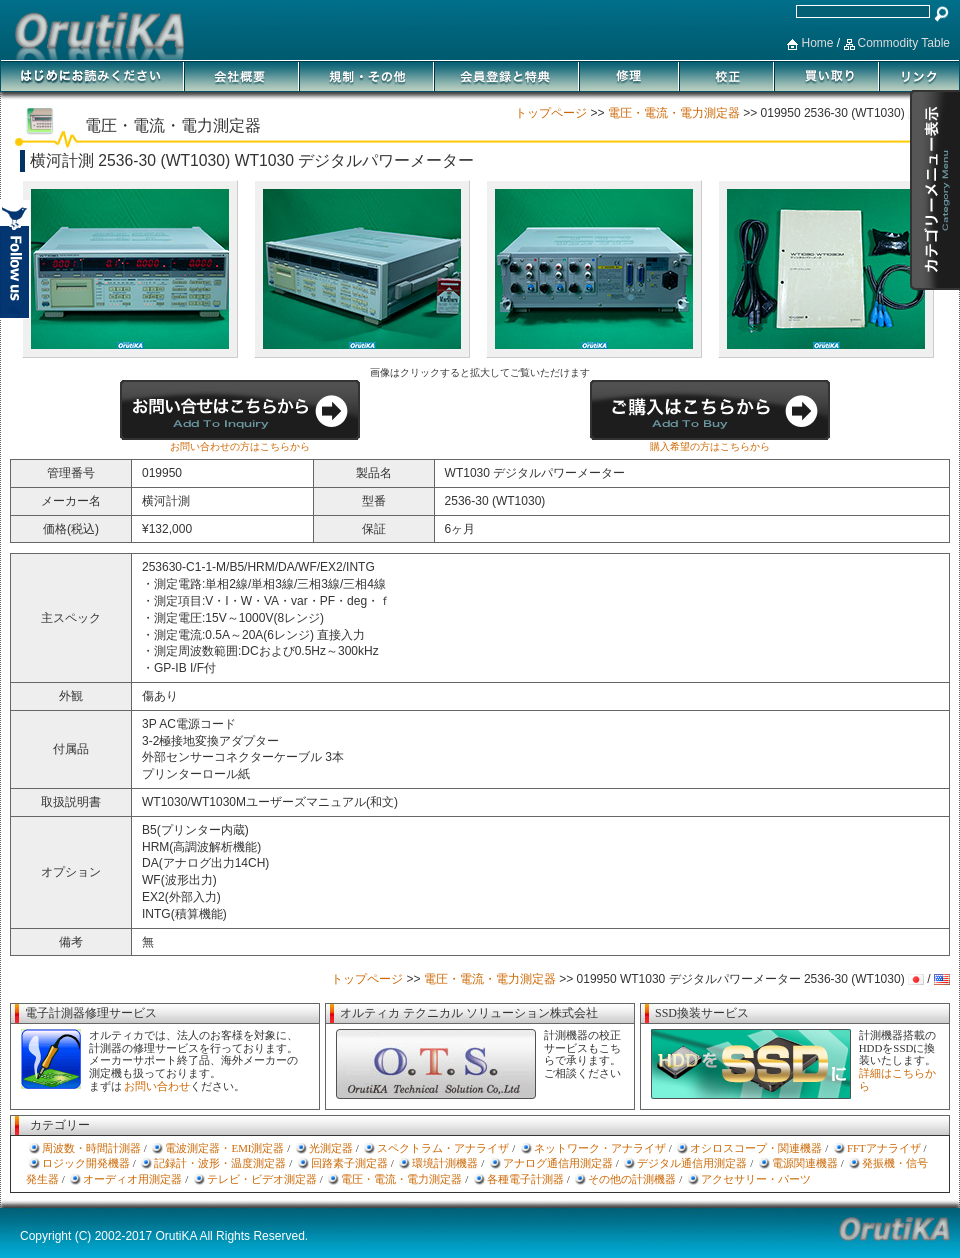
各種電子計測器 (525, 1179)
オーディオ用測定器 (132, 1179)
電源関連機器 (805, 1163)
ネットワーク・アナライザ (600, 1148)
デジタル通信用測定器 (692, 1163)
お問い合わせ (157, 1086)
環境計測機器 (445, 1163)
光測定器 (331, 1148)
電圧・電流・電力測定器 (674, 113)
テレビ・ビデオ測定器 (262, 1179)
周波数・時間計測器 (91, 1148)
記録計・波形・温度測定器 (220, 1163)
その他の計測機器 (632, 1179)
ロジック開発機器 (86, 1163)
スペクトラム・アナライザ (443, 1148)
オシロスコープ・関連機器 (756, 1148)
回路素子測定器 (349, 1163)
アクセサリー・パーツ (756, 1179)
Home (817, 43)
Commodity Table (904, 43)
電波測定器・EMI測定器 (224, 1148)
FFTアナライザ (884, 1148)
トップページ (551, 113)
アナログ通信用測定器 (558, 1163)
